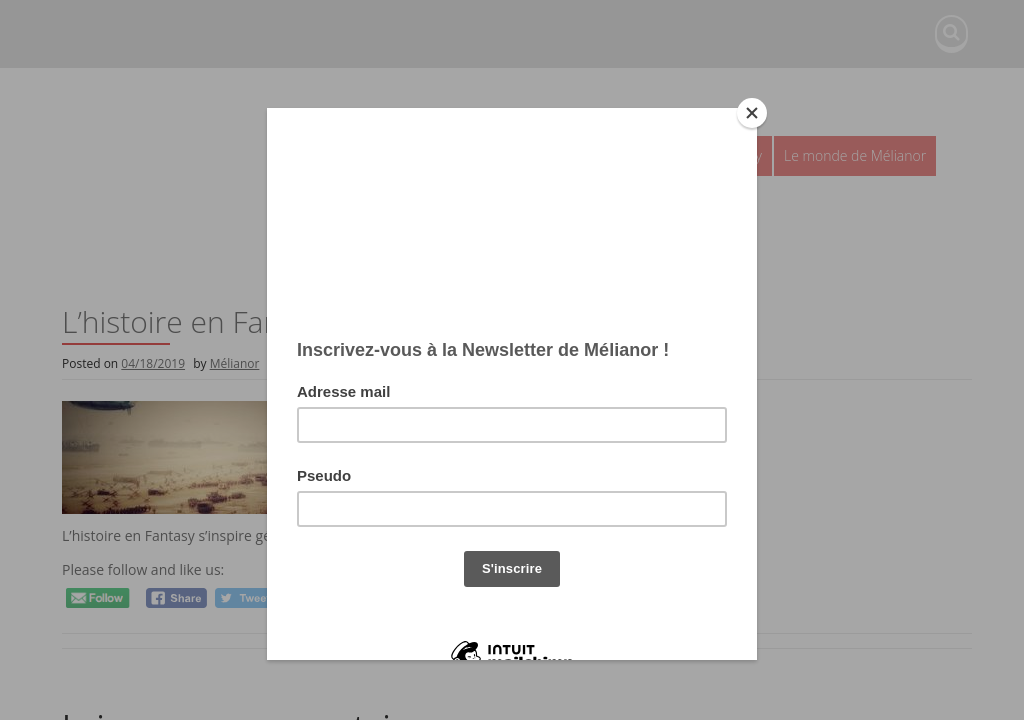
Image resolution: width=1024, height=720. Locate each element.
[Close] (752, 113)
